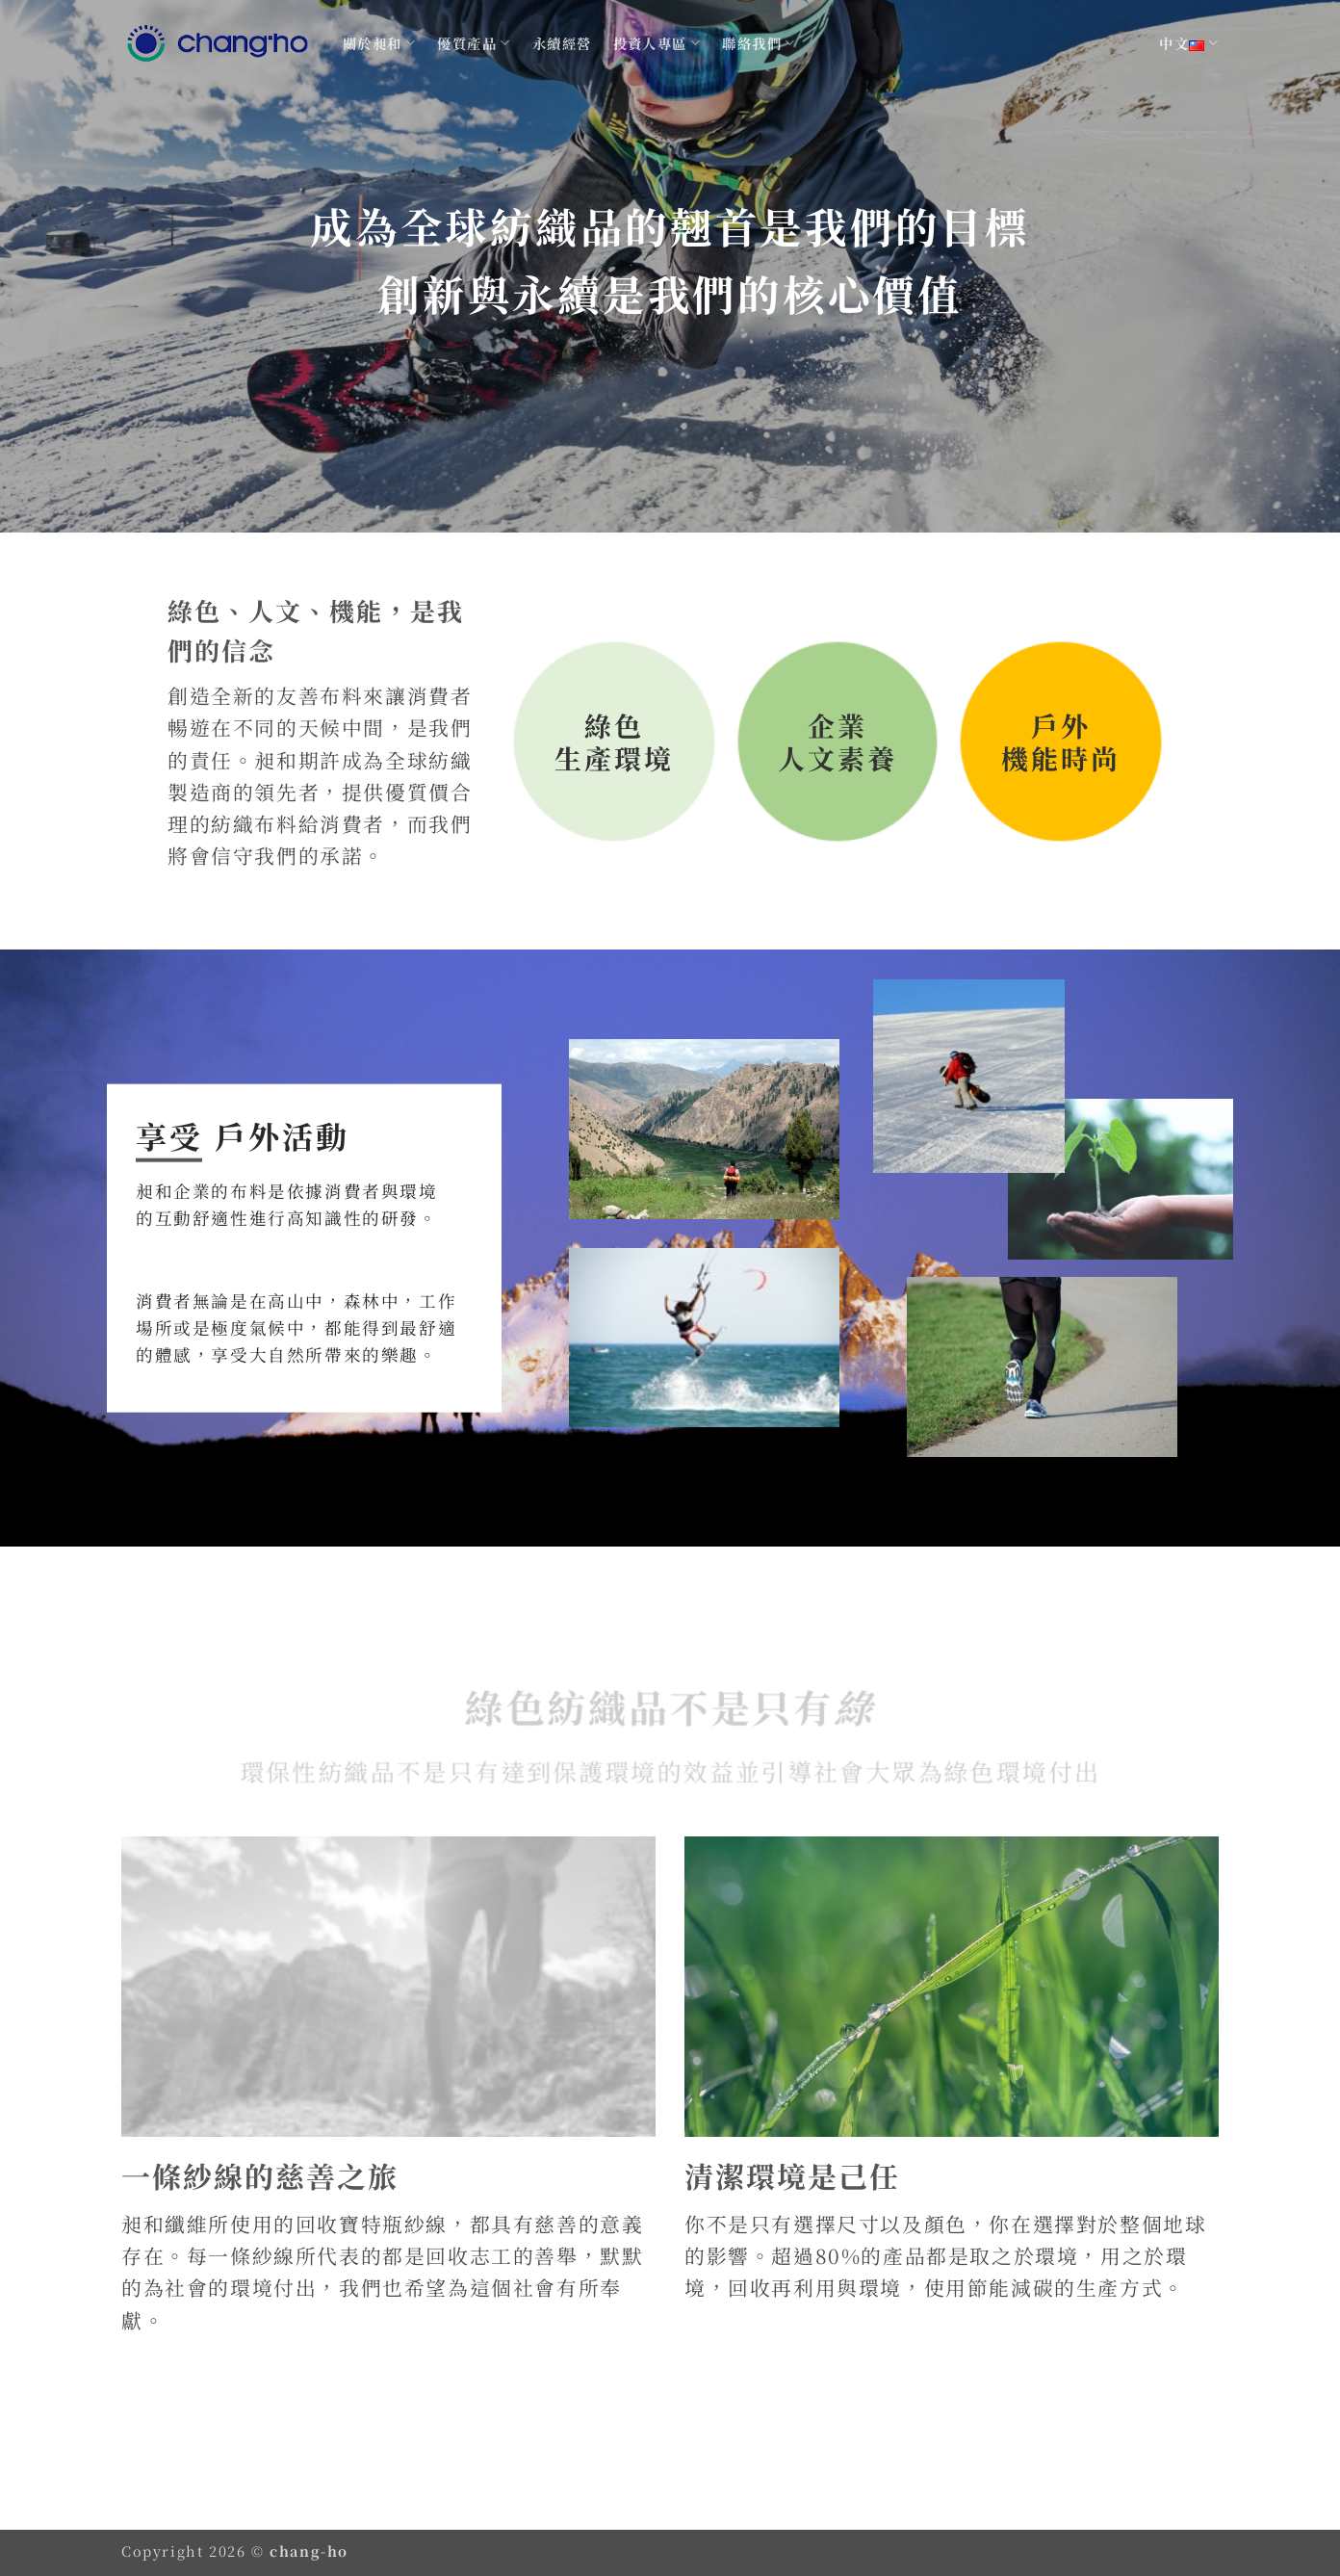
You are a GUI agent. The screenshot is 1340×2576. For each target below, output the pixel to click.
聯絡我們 (758, 43)
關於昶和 (379, 43)
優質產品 (473, 43)
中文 (1189, 43)
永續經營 (562, 43)
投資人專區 (657, 43)
